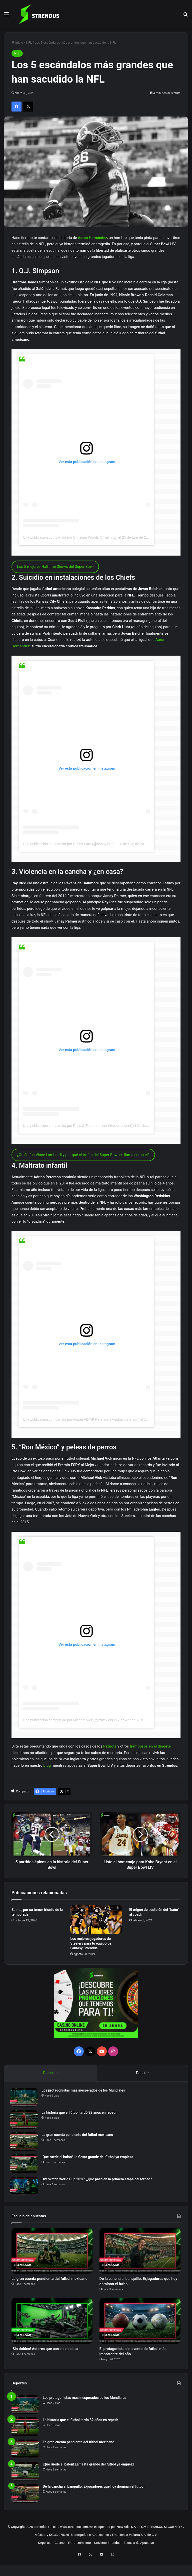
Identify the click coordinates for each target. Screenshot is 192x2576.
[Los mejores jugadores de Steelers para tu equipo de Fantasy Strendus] (96, 1919)
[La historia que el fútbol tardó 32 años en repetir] (25, 2120)
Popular (142, 2073)
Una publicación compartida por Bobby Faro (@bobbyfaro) (68, 844)
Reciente (50, 2073)
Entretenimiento (79, 2559)
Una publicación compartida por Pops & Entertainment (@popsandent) (77, 1126)
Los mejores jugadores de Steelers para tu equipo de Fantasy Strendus (90, 1943)
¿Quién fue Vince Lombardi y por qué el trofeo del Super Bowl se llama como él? (83, 1155)
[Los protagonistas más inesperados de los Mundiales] (25, 2098)
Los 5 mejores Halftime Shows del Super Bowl (55, 566)
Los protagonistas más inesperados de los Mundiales (84, 2092)
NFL (29, 42)
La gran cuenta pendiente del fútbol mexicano (78, 2136)
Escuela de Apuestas (139, 2559)
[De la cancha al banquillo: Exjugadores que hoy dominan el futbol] (140, 2253)
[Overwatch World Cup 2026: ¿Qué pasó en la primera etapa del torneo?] (25, 2187)
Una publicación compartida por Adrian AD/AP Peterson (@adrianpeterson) (81, 1419)
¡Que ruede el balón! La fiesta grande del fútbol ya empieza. (89, 2158)
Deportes (45, 2559)
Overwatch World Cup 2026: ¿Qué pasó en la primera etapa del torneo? (98, 2180)
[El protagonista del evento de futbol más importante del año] (140, 2333)
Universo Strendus (107, 2559)
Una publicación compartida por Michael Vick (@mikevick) (68, 1720)
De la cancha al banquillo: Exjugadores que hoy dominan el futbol (136, 2289)
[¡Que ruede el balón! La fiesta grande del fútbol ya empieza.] (25, 2165)
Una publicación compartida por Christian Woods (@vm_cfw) (70, 537)
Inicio (17, 42)
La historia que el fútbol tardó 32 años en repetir (80, 2114)
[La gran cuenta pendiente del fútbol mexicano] (25, 2142)
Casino (59, 2559)
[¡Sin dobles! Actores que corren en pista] (52, 2333)
